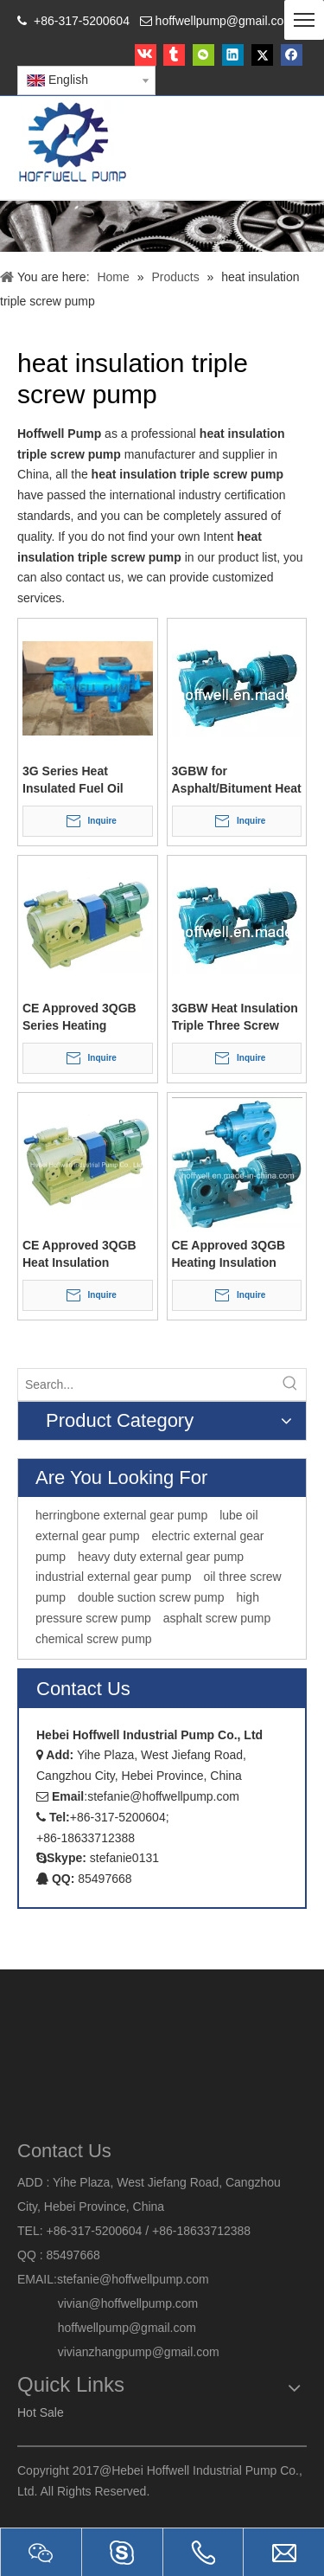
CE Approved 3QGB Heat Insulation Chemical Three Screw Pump (86, 1254)
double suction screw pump (151, 1597)
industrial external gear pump (113, 1577)
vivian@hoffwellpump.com (107, 2302)
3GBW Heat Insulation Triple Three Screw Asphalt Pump (235, 1017)
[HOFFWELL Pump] (73, 143)
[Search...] (146, 1384)
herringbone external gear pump (121, 1515)
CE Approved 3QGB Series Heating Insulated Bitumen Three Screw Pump (79, 1017)
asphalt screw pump (217, 1618)
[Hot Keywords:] (290, 1384)
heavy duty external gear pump (161, 1556)
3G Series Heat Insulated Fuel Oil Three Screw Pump (76, 780)
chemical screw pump (93, 1638)
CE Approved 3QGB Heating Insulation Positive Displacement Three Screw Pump (236, 1254)
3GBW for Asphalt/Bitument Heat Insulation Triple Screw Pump (237, 780)
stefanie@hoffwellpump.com (135, 2278)
